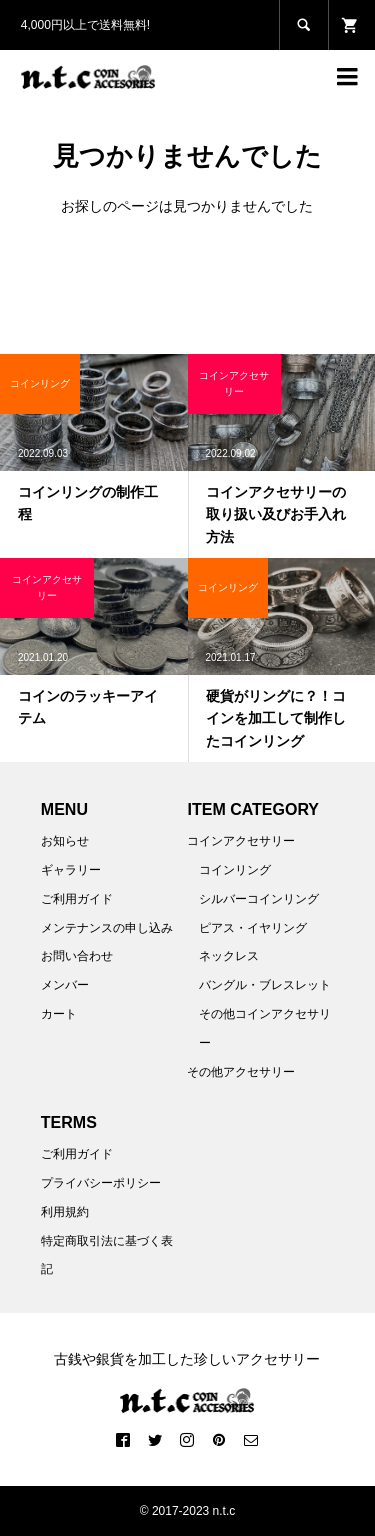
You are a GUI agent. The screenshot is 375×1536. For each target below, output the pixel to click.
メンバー (65, 985)
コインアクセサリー (241, 841)
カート (59, 1014)
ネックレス (229, 956)
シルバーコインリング (259, 899)
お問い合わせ (77, 956)
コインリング (235, 870)
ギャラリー (71, 870)
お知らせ (65, 841)
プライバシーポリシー (101, 1183)
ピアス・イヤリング (253, 928)
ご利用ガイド (77, 899)
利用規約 (65, 1212)
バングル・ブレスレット (265, 985)
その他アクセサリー (241, 1072)
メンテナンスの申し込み (107, 928)
